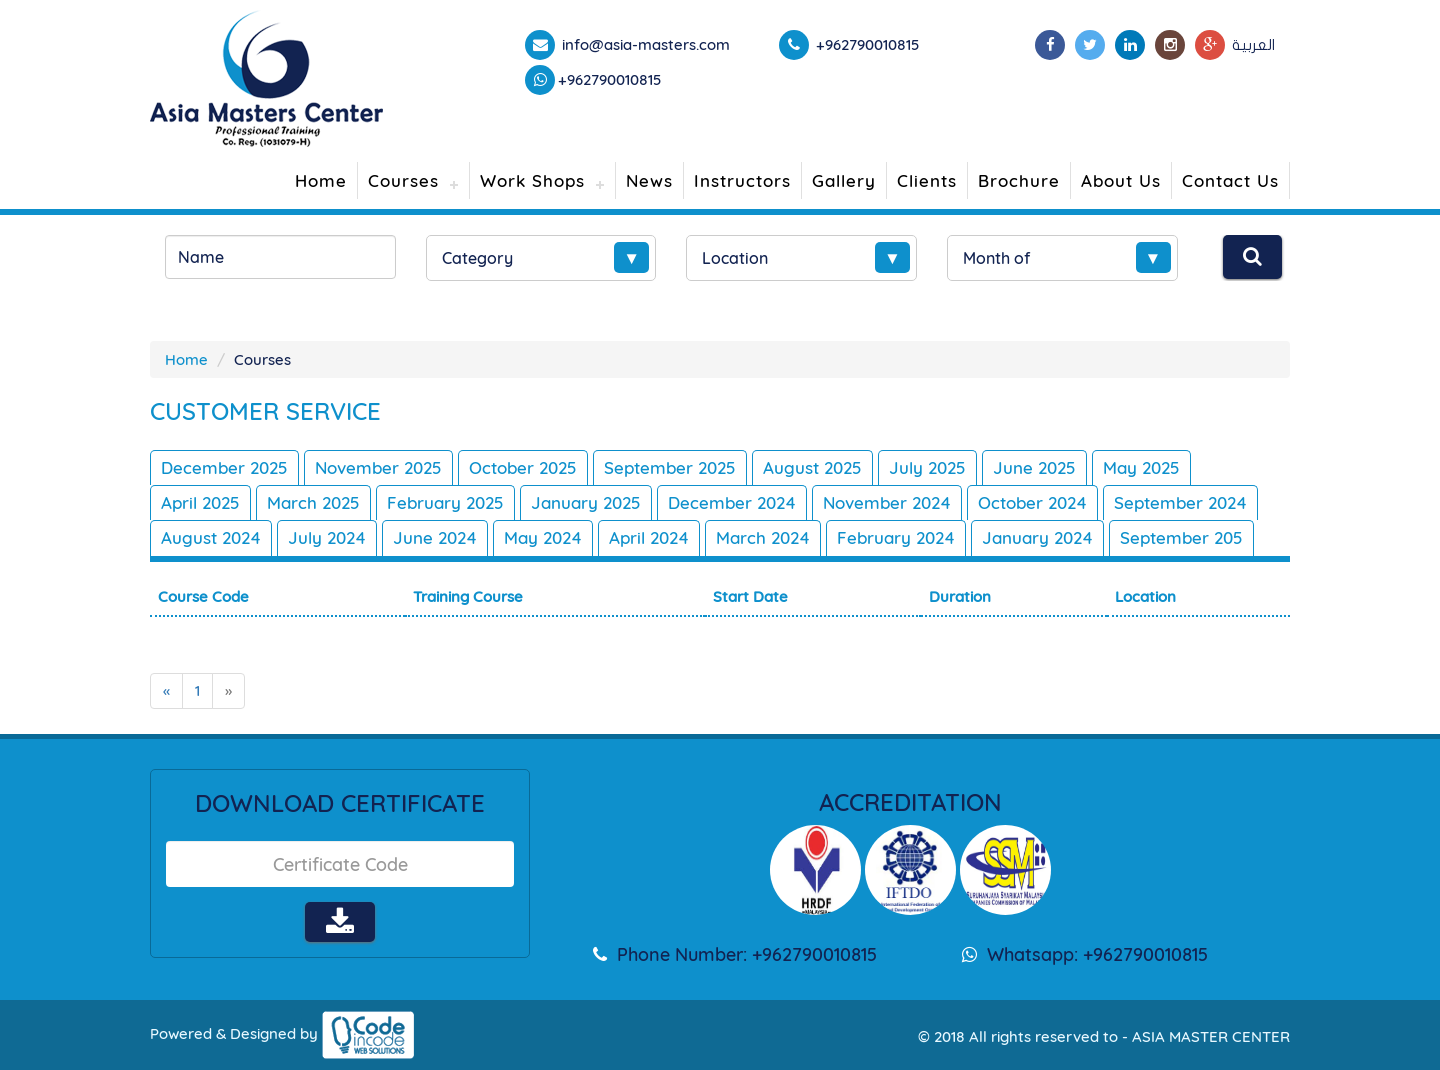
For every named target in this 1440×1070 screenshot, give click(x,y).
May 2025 (1141, 467)
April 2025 (200, 502)
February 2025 (445, 502)
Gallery (844, 180)
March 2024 (763, 537)
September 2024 (1180, 502)
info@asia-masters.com (644, 44)
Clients (927, 180)
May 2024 (543, 537)
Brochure (1019, 180)
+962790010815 (610, 79)
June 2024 (435, 537)
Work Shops (532, 180)
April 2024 (649, 537)
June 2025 (1034, 467)
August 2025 (812, 467)
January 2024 (1037, 537)
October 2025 (523, 467)
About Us (1121, 180)
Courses (403, 180)
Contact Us (1230, 180)
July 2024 (327, 537)
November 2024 (887, 502)
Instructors (742, 180)
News (649, 180)
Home (321, 180)
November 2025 (378, 467)
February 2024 (896, 537)
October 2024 (1032, 502)
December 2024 (732, 502)
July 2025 (927, 467)
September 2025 (670, 467)
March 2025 (313, 502)
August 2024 (211, 537)
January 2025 (586, 502)
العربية (1253, 45)
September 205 (1181, 537)
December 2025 (224, 467)
